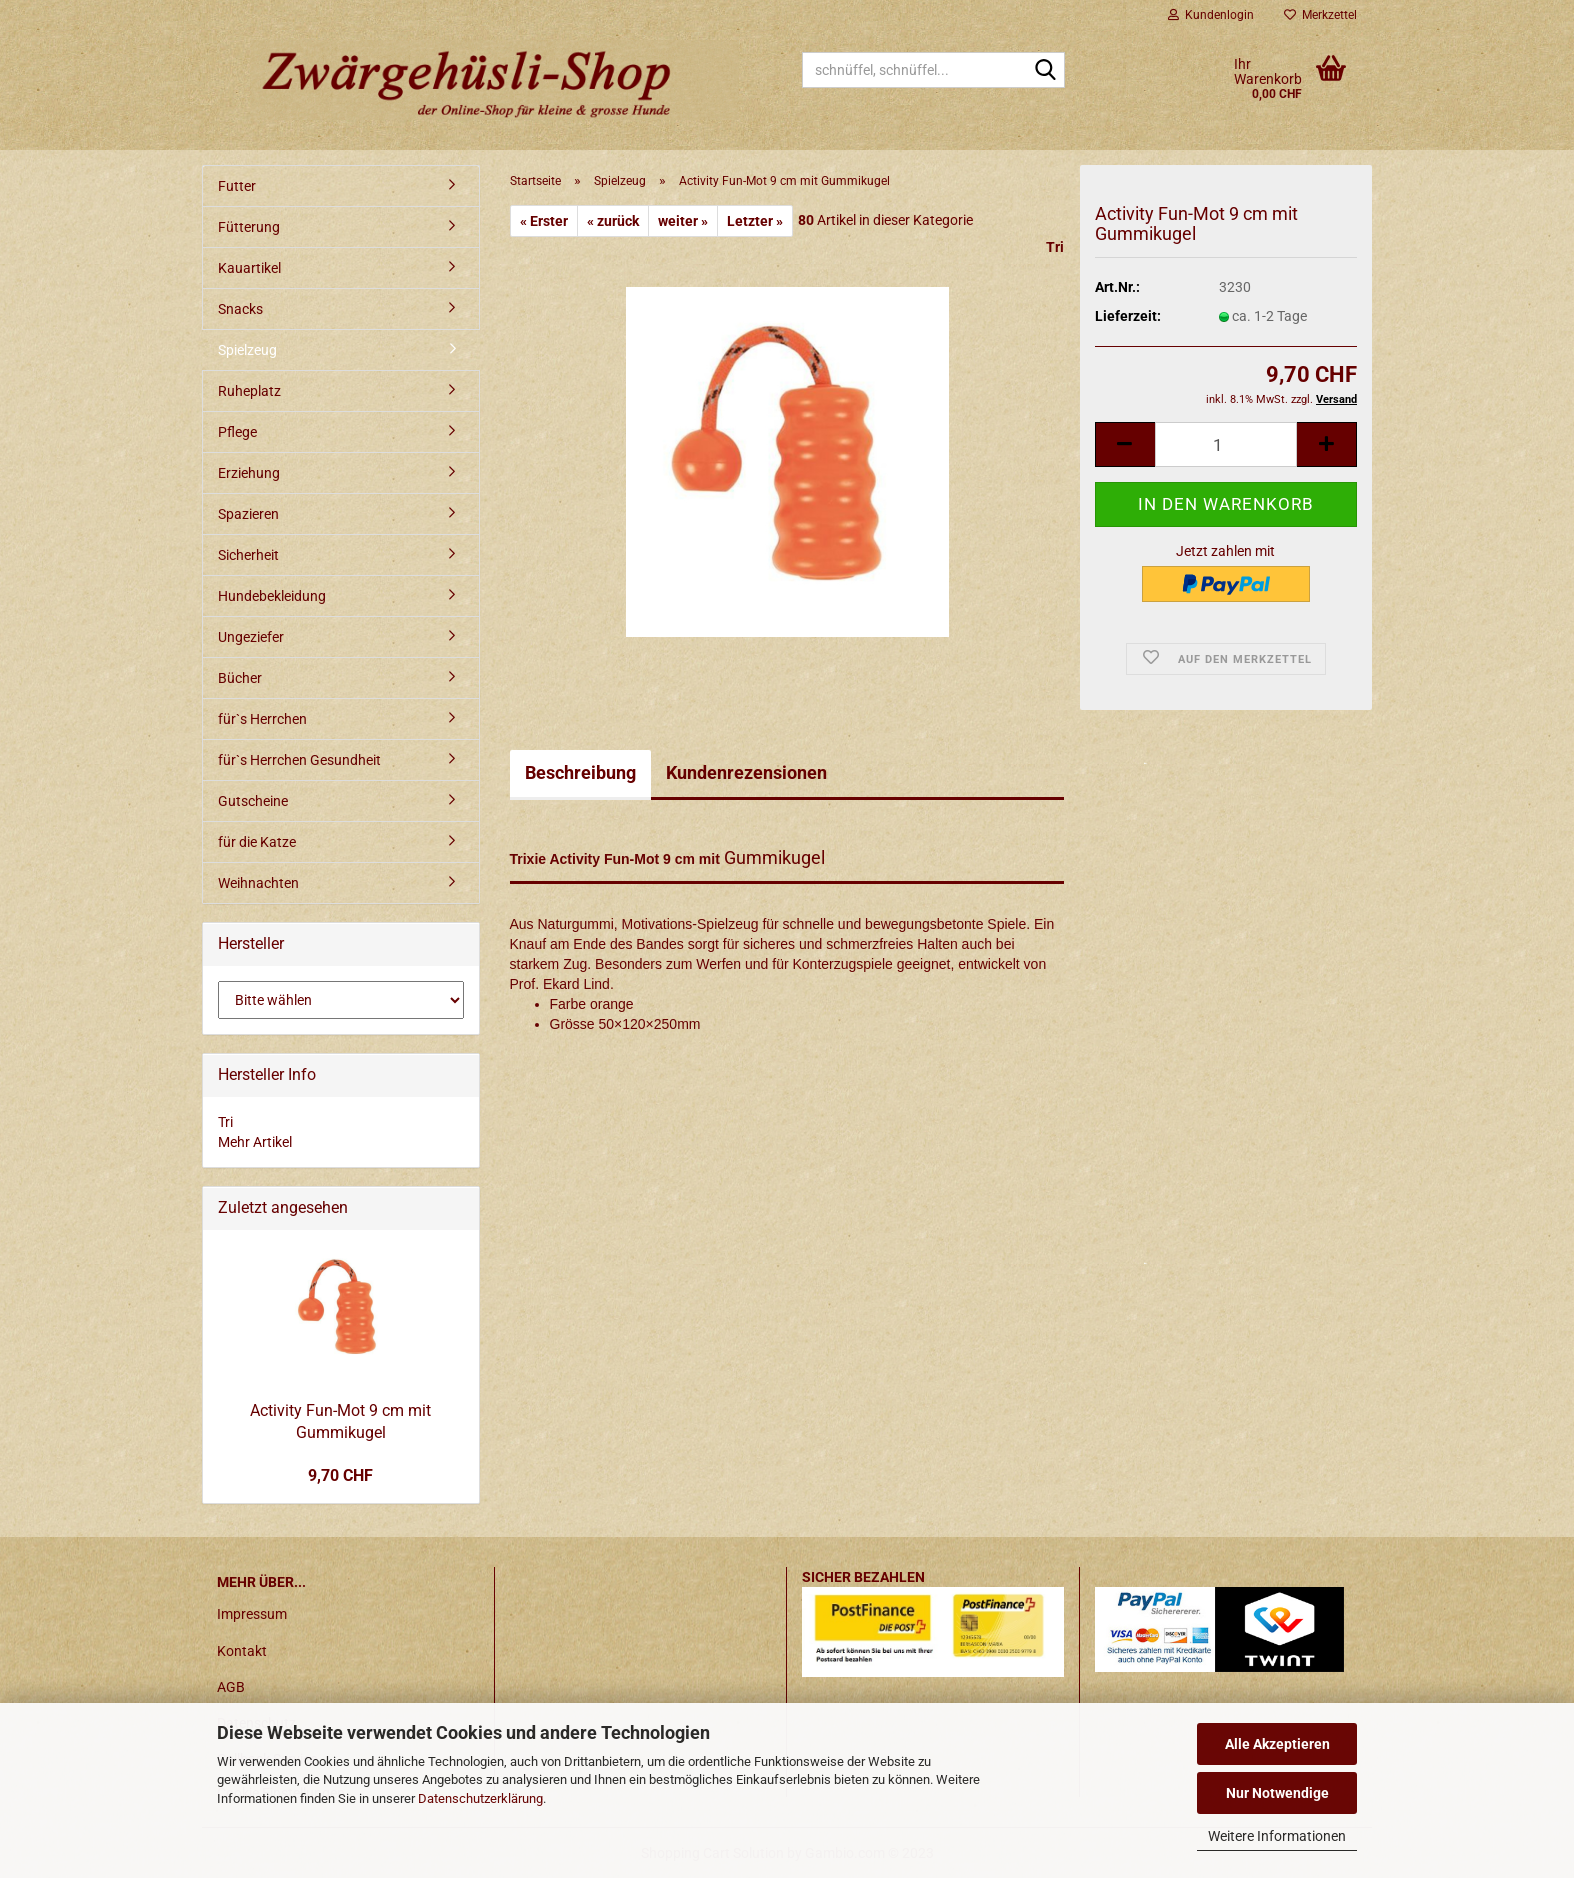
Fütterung (249, 227)
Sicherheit (248, 555)
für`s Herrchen (262, 719)
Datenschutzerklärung (480, 1798)
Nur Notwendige (1277, 1793)
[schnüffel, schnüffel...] (1046, 71)
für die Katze (257, 842)
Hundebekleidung (272, 596)
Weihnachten (258, 883)
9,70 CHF (340, 1475)
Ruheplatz (249, 391)
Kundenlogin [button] (1211, 15)
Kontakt (242, 1651)
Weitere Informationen (1277, 1836)
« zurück (613, 221)
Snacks (240, 309)
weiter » (683, 221)
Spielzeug (247, 350)
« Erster (544, 221)
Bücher (240, 678)
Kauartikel (249, 268)
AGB (231, 1687)
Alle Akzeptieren (1277, 1744)
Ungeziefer (251, 637)
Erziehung (249, 473)
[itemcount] (1226, 444)
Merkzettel (1320, 15)
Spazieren (248, 514)
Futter (237, 186)
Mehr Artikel (255, 1142)
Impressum (252, 1614)
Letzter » (755, 221)
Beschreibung (580, 772)
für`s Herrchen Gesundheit (299, 760)
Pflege (237, 432)
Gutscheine (253, 801)
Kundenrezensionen (746, 772)
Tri (1055, 247)
